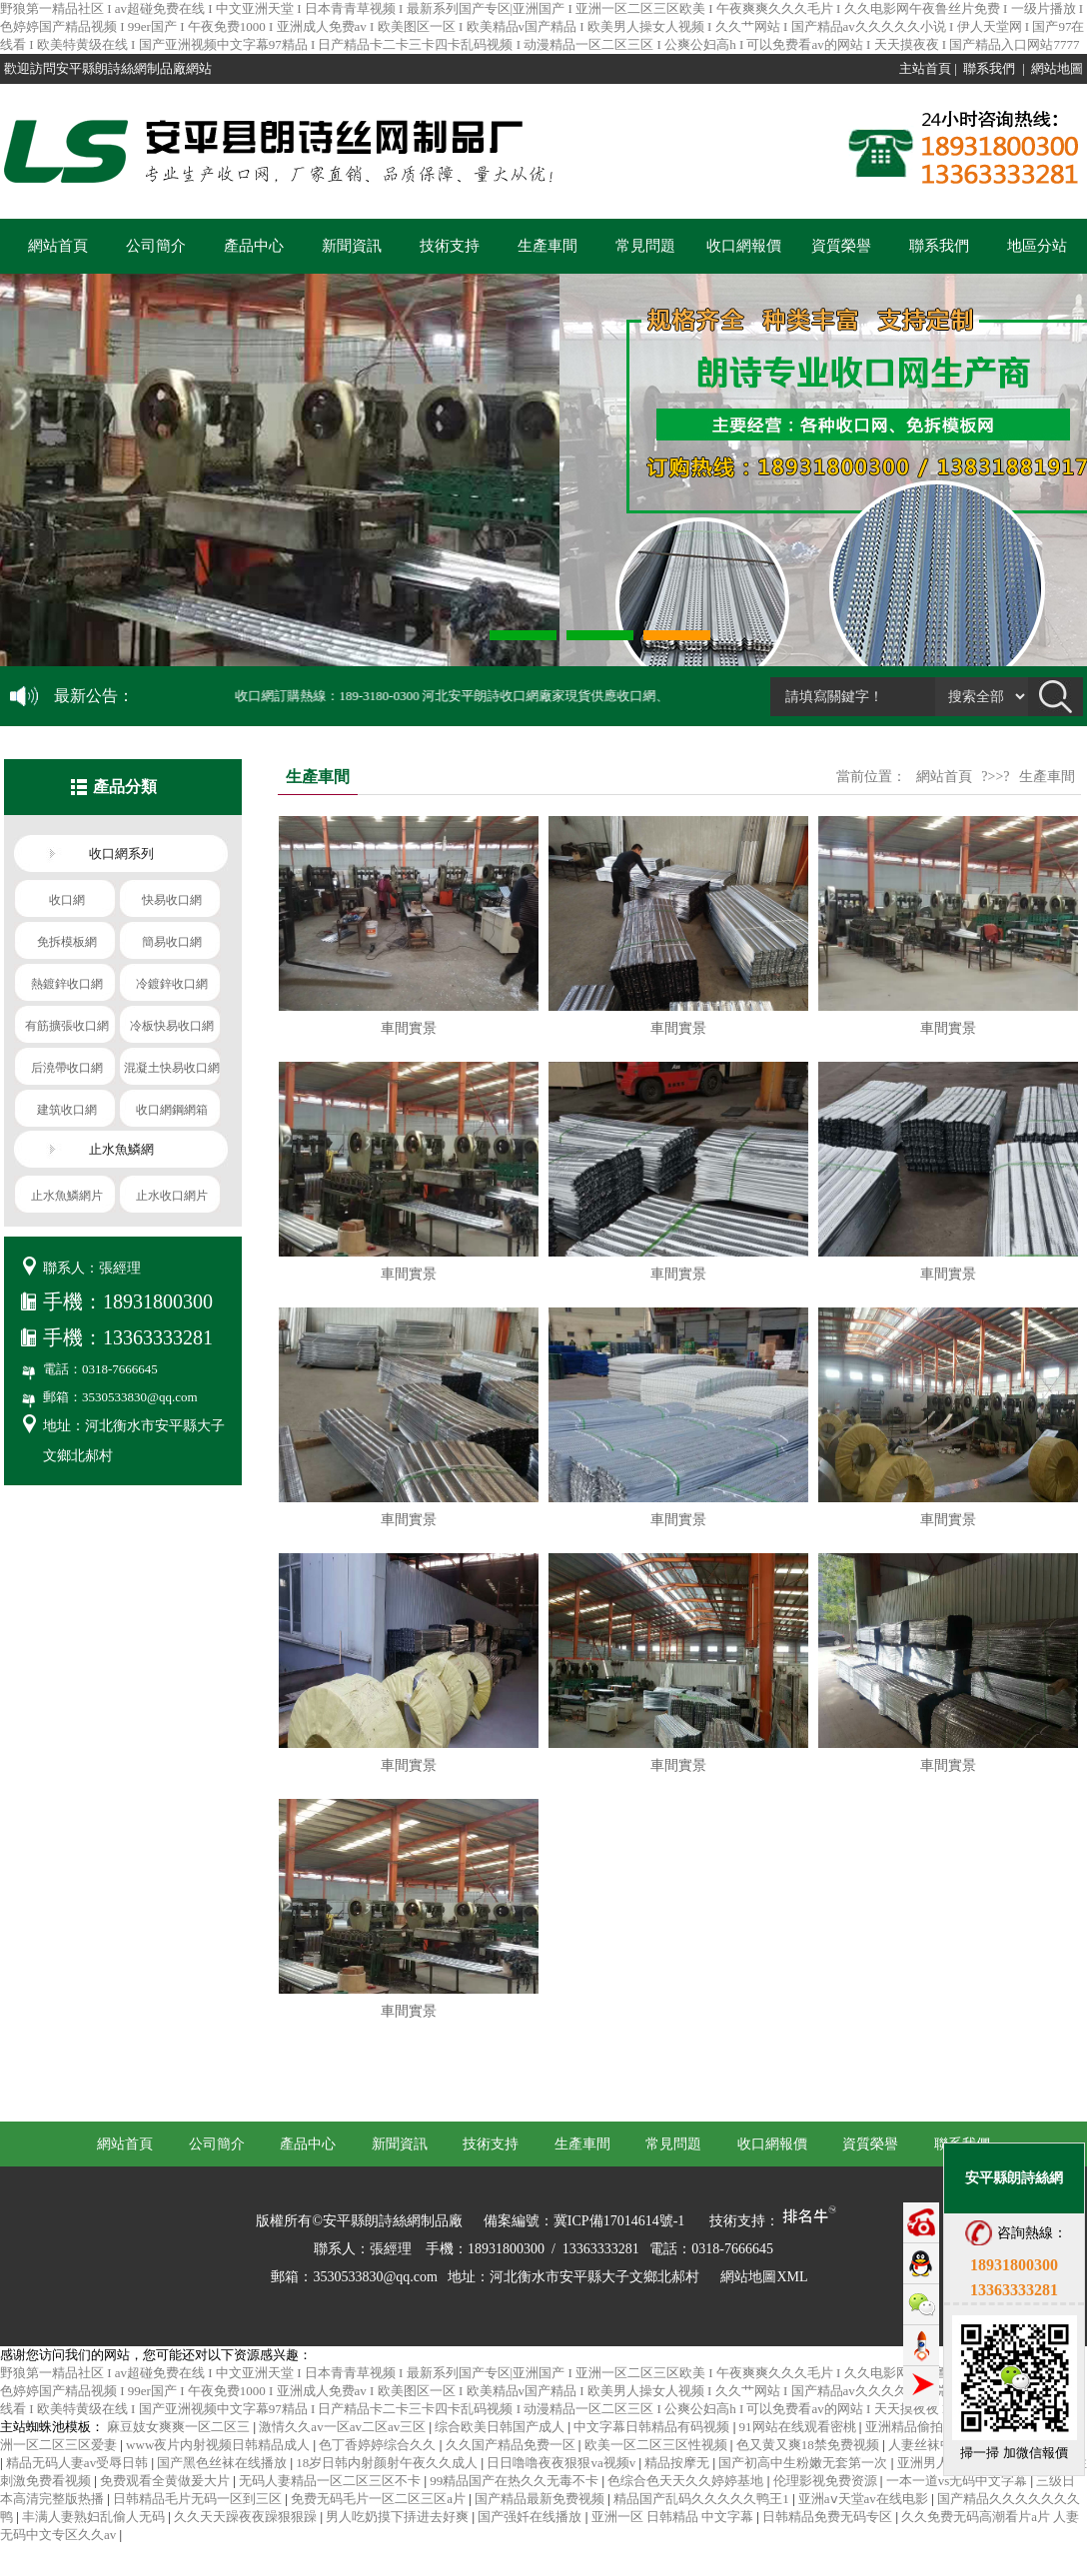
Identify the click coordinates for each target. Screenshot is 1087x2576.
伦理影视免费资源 (826, 2480)
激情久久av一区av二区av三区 (344, 2426)
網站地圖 (1057, 68)
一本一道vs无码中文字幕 (958, 2480)
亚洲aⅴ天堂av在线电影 (864, 2498)
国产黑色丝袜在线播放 (223, 2462)
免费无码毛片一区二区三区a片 (380, 2498)
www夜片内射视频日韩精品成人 (219, 2444)
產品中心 (254, 246)
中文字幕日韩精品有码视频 (652, 2426)
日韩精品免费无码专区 (828, 2516)
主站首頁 (925, 68)
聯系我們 (989, 68)
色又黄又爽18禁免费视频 (809, 2444)
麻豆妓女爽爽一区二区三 (180, 2426)
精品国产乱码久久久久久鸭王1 (702, 2498)
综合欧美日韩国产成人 (501, 2426)
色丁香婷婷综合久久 (379, 2444)
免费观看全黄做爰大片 (166, 2480)
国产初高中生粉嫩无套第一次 (804, 2462)
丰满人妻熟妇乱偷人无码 (95, 2516)
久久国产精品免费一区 (512, 2444)
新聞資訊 (352, 246)
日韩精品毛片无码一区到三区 (199, 2498)
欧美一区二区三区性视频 (657, 2444)
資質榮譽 (841, 246)
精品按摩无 (678, 2462)
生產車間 (547, 246)
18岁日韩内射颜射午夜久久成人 (388, 2462)
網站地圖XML (763, 2276)
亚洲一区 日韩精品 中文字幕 (674, 2516)
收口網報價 (743, 246)
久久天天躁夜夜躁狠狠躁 (247, 2516)
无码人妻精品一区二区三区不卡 (331, 2480)
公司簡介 (156, 246)
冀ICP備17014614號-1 (618, 2220)
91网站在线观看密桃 (799, 2426)
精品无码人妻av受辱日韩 (79, 2462)
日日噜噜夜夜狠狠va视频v (562, 2462)
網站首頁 (58, 246)
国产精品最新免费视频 (541, 2498)
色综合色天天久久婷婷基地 (686, 2480)
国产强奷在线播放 (531, 2516)
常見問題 (645, 246)
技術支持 (450, 246)
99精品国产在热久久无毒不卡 (515, 2480)
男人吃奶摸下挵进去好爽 (399, 2516)
